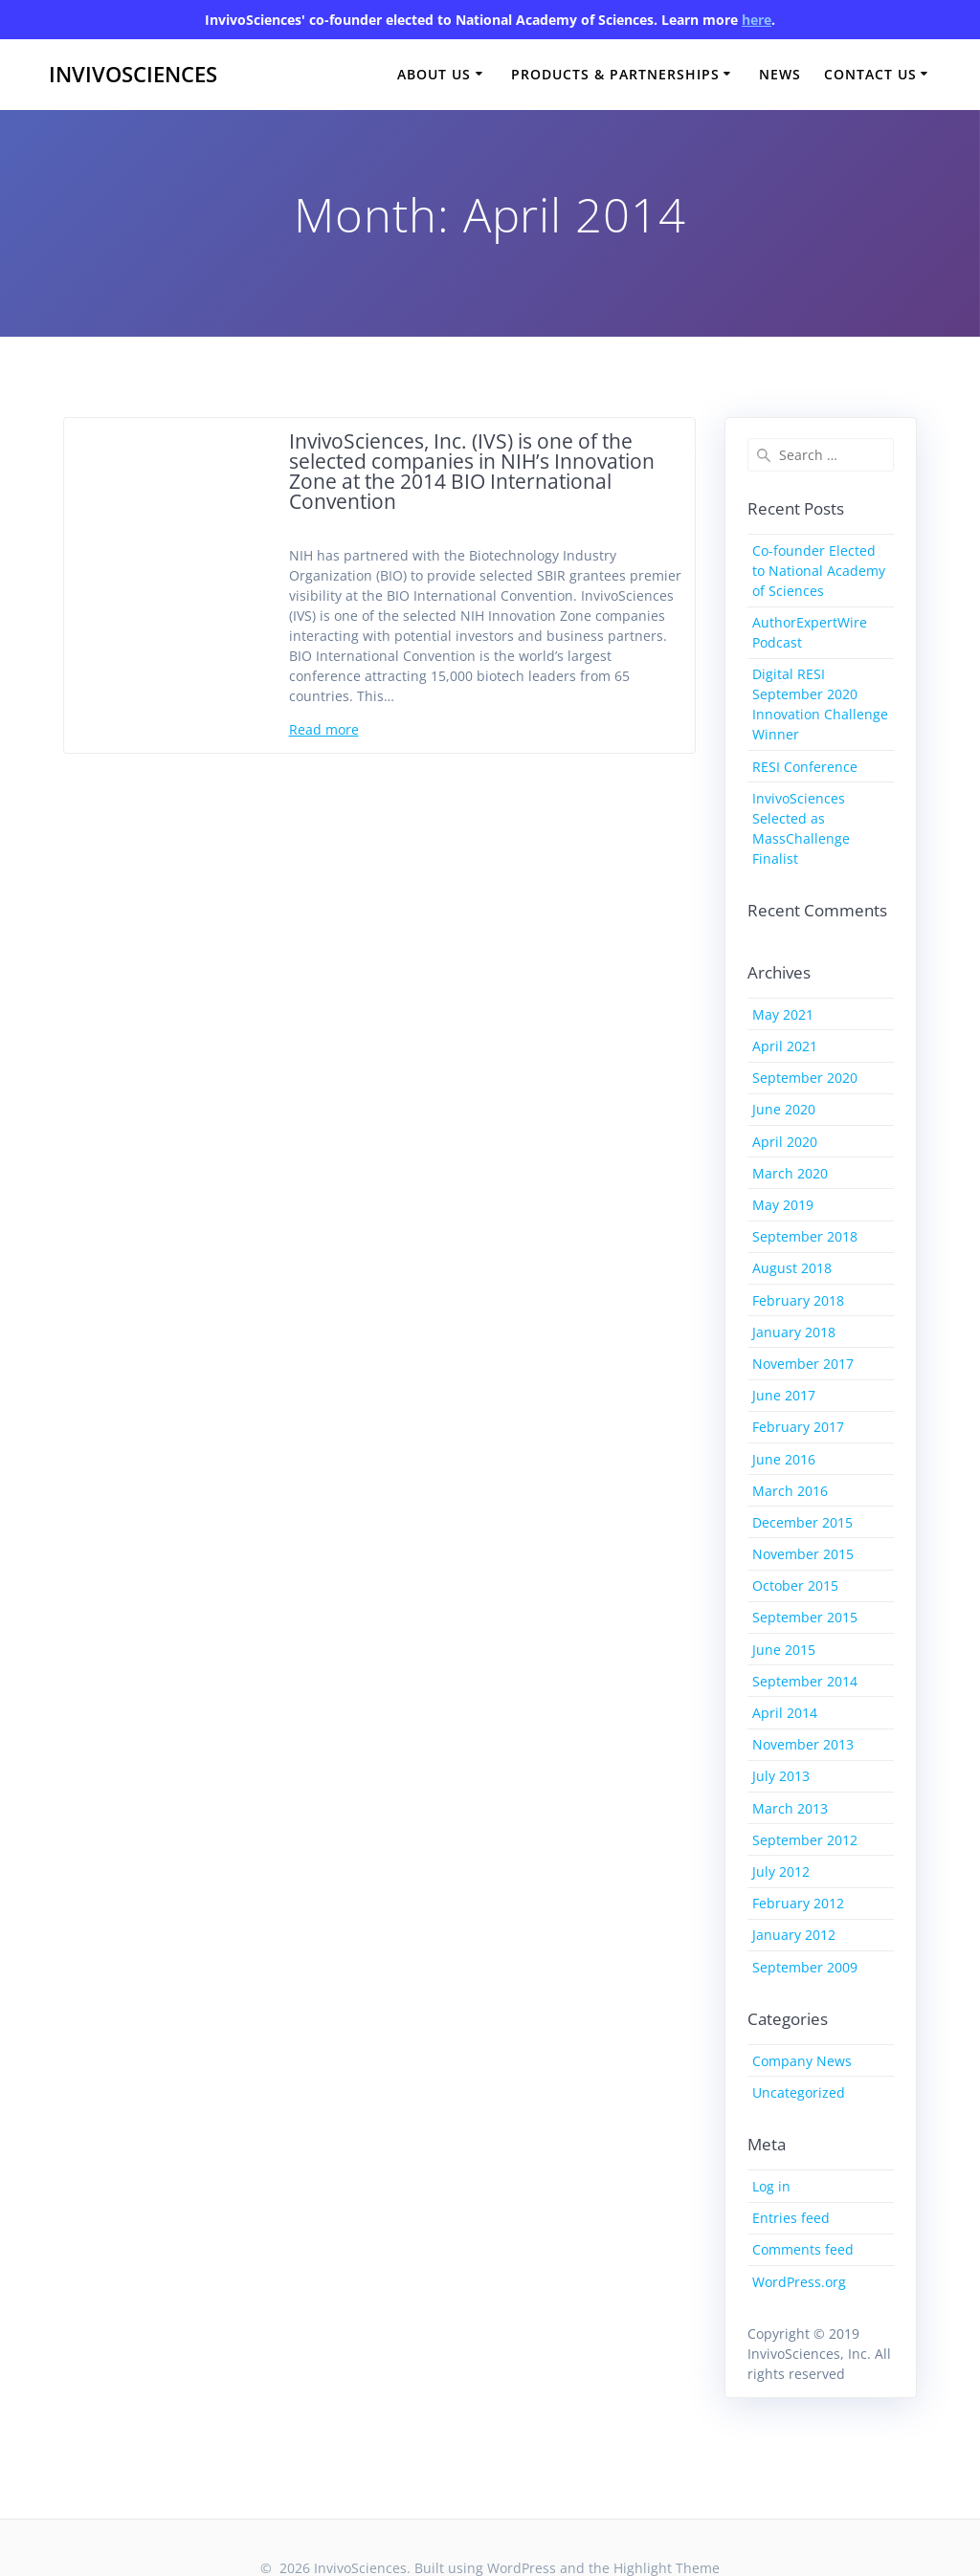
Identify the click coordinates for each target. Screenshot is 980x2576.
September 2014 (805, 1681)
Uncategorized (798, 2092)
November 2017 (803, 1363)
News (780, 74)
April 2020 (784, 1142)
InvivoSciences (133, 74)
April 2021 (784, 1046)
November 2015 (803, 1554)
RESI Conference (805, 767)
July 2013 (781, 1776)
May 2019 (782, 1205)
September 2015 (805, 1617)
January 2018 (793, 1332)
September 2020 (805, 1077)
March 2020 (790, 1173)
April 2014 (784, 1713)
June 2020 (783, 1109)
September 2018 (805, 1236)
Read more (324, 729)
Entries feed (791, 2218)
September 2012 (805, 1840)
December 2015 (802, 1522)
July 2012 (781, 1871)
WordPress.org (799, 2282)
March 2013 (790, 1808)
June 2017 (783, 1395)
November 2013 (803, 1744)
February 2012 (798, 1903)
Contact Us (870, 74)
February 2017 (798, 1427)
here (756, 20)
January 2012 (793, 1935)
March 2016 (790, 1491)
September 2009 (805, 1967)
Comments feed (803, 2249)
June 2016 (783, 1459)
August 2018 (792, 1268)
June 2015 (783, 1649)
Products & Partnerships (615, 74)
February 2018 (798, 1300)
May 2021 (782, 1014)
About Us (434, 74)
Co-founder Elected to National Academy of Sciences (818, 570)
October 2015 (795, 1585)
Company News (802, 2061)
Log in (771, 2186)
